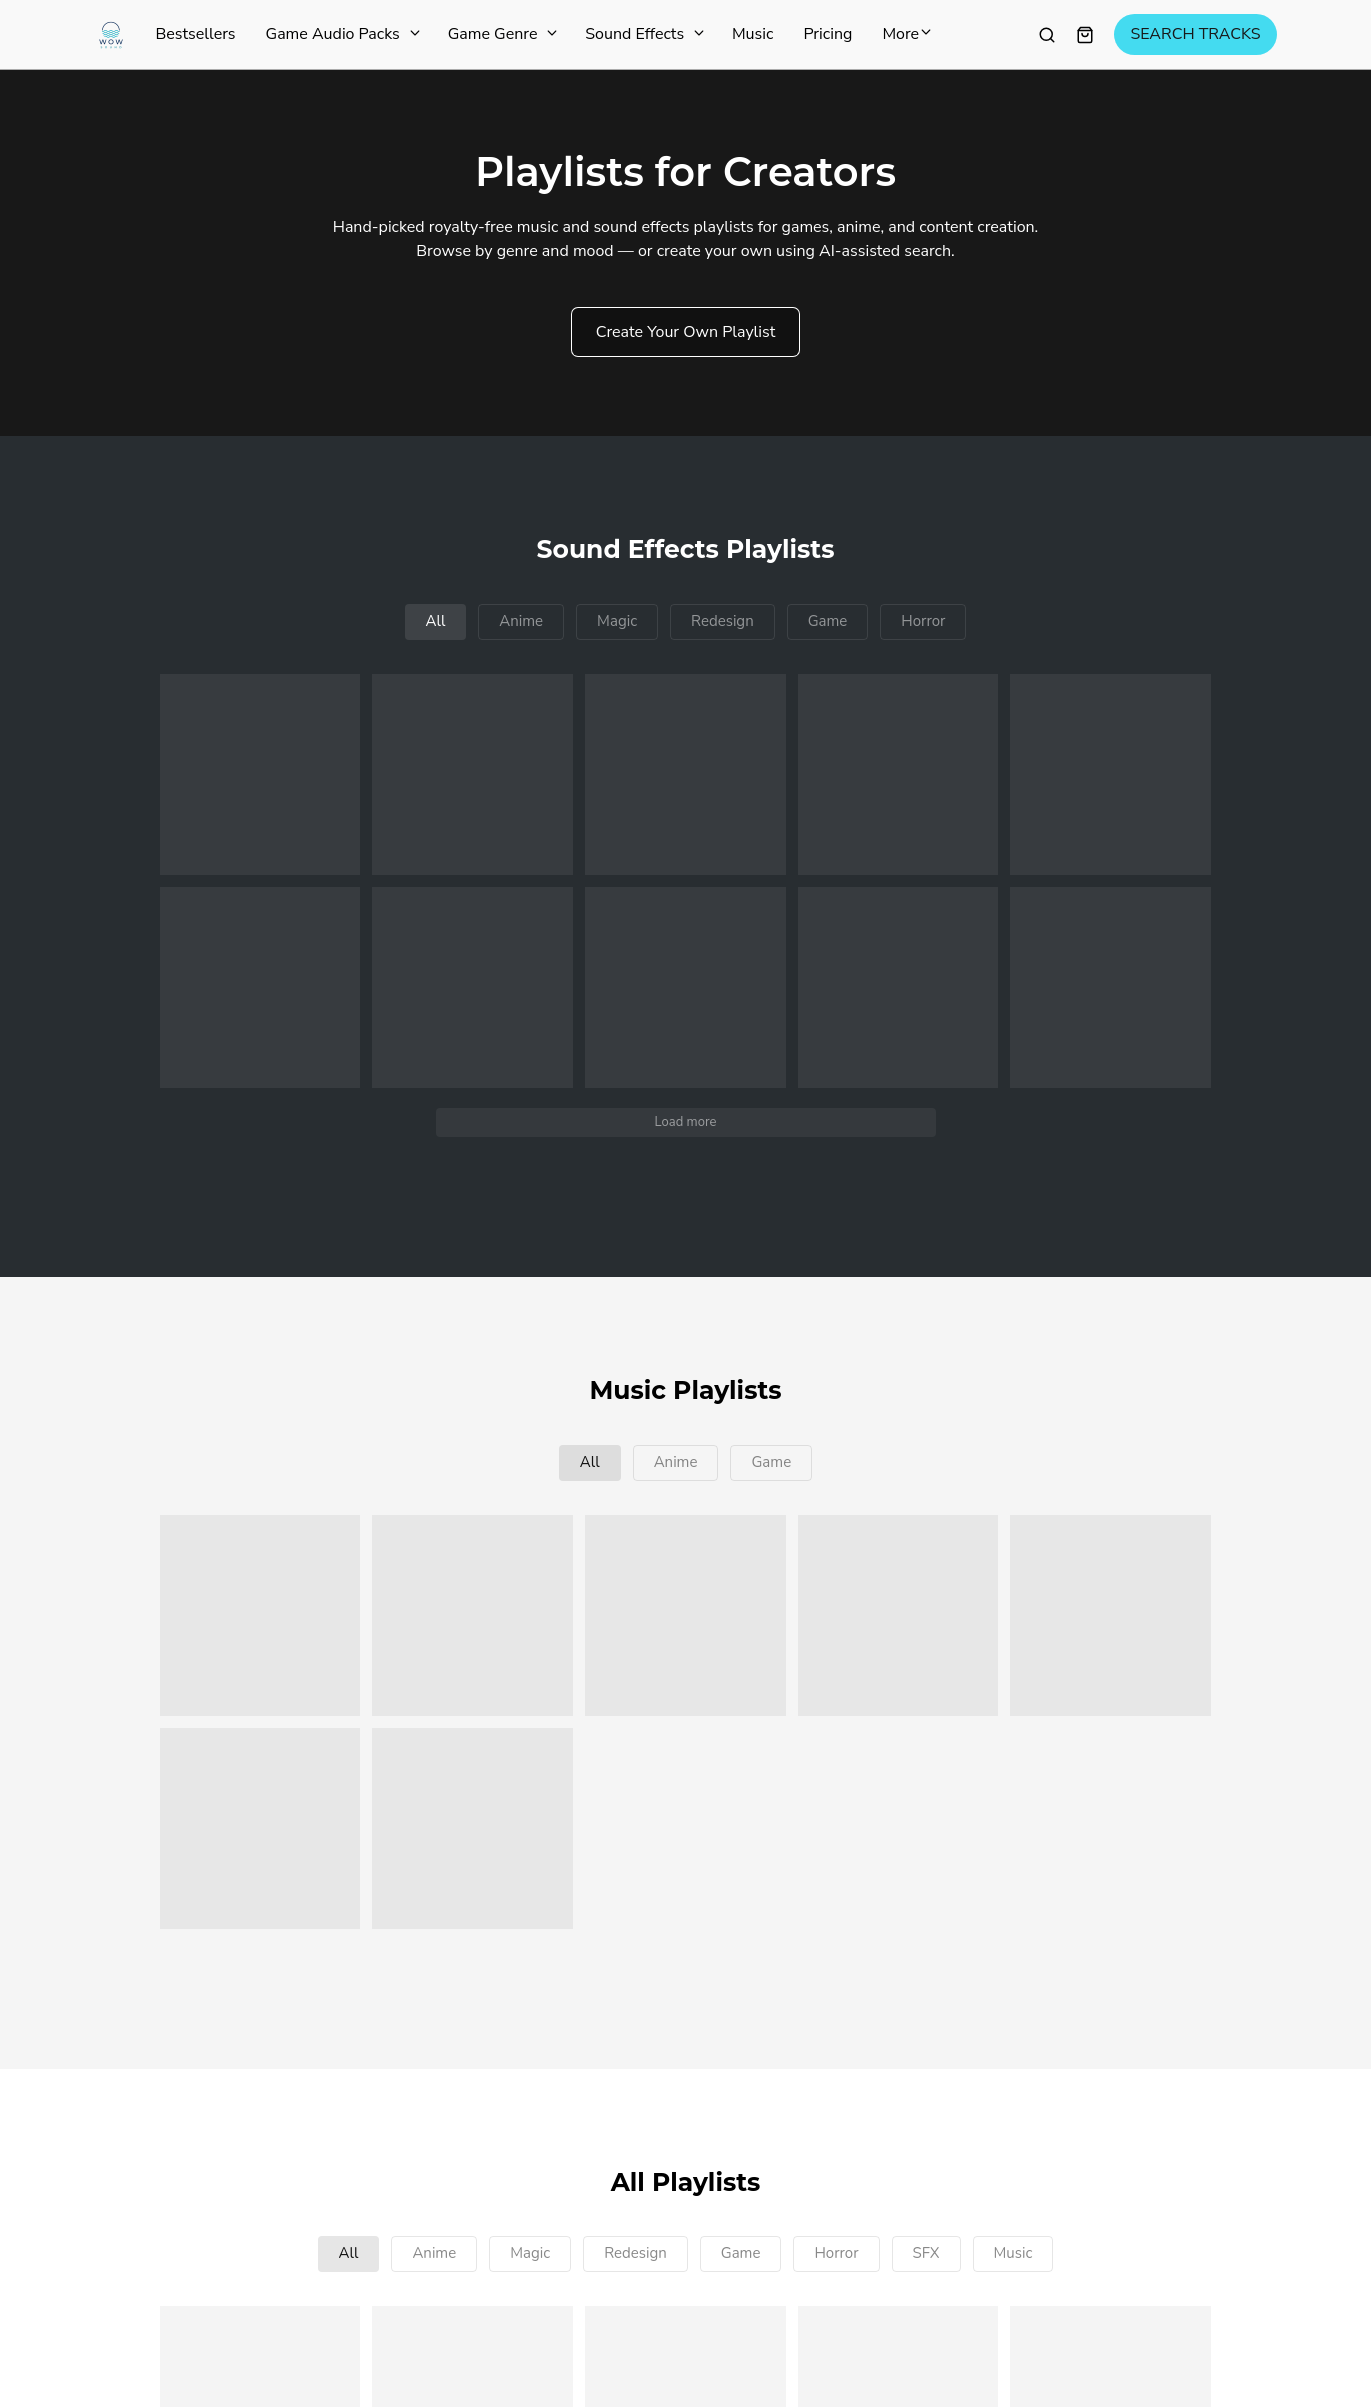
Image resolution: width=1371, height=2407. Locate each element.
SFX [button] (926, 2253)
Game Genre (502, 35)
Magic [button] (617, 621)
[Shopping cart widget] (1085, 35)
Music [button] (1013, 2253)
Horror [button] (923, 621)
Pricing (827, 35)
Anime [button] (521, 621)
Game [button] (828, 621)
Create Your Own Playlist (686, 332)
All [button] (436, 621)
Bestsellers (196, 35)
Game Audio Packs (342, 35)
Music (752, 35)
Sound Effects (643, 35)
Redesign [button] (722, 621)
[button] (260, 774)
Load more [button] (686, 1122)
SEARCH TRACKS (1195, 35)
